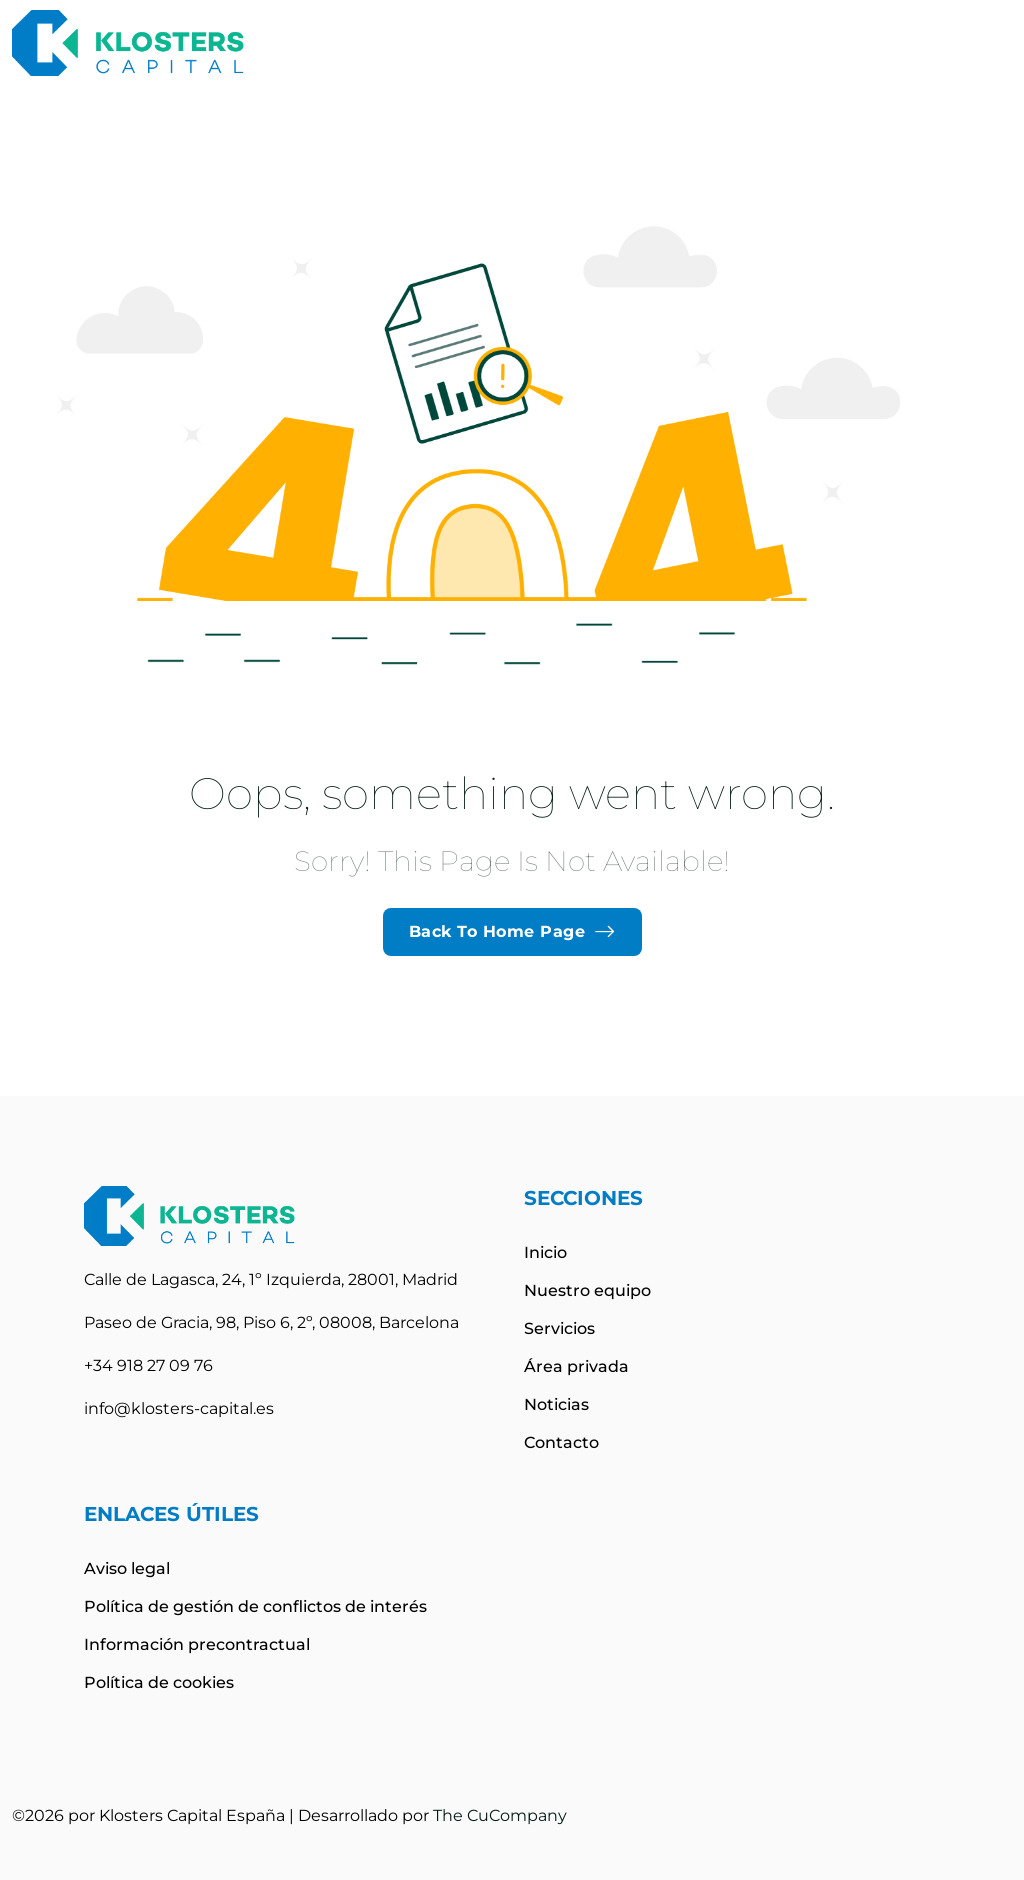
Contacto (561, 1442)
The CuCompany (500, 1815)
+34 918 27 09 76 (148, 1365)
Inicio (545, 1252)
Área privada (576, 1366)
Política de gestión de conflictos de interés (255, 1606)
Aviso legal (127, 1568)
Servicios (559, 1328)
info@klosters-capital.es (179, 1408)
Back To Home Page (512, 931)
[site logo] (128, 43)
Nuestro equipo (587, 1290)
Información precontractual (197, 1644)
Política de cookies (159, 1682)
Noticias (556, 1404)
